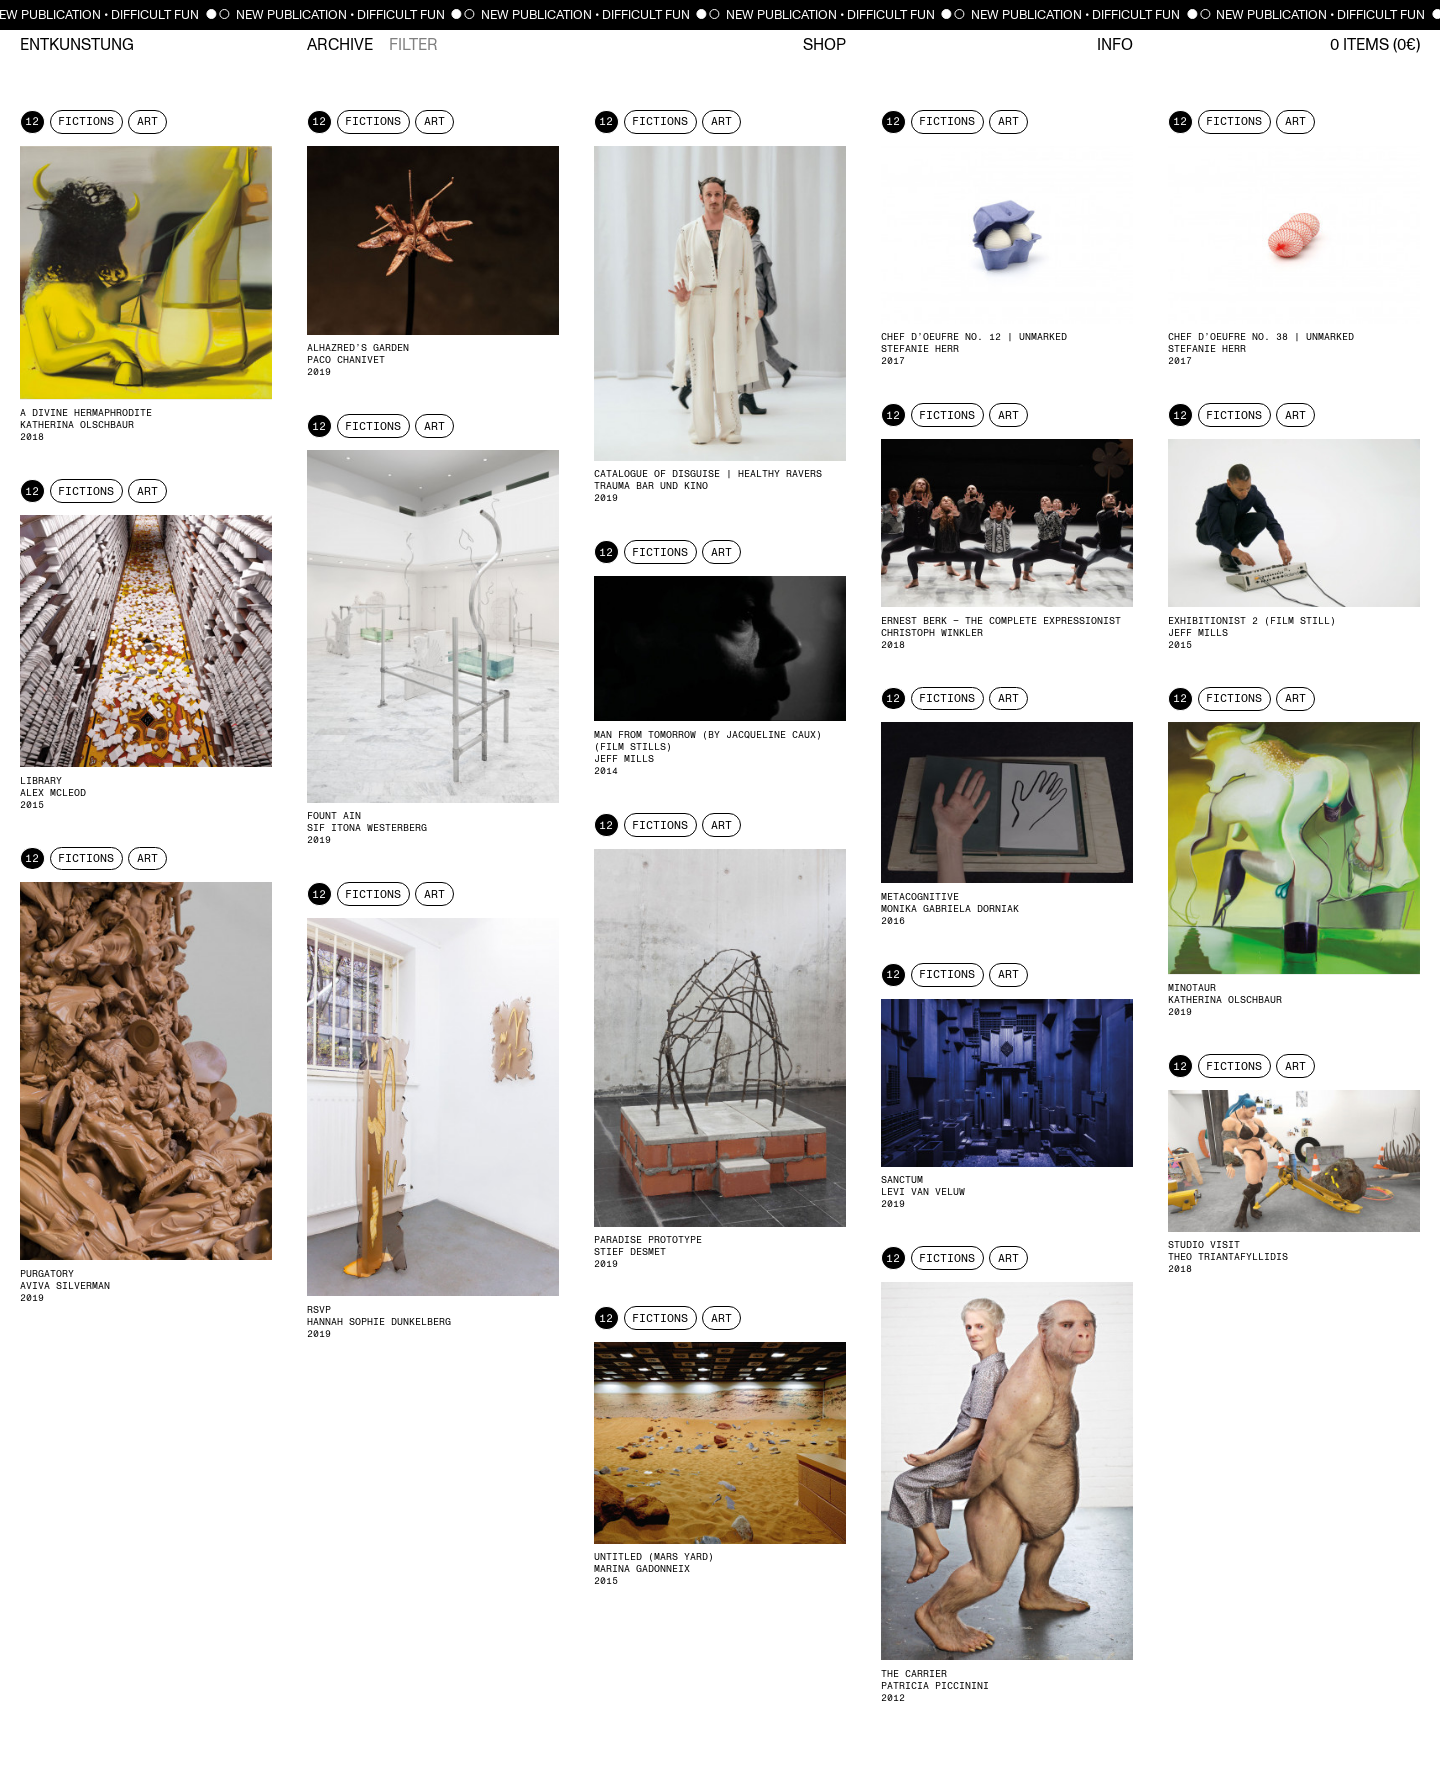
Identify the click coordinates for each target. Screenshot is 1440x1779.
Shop (824, 45)
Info (1115, 45)
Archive (340, 45)
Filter (413, 45)
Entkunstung (77, 45)
